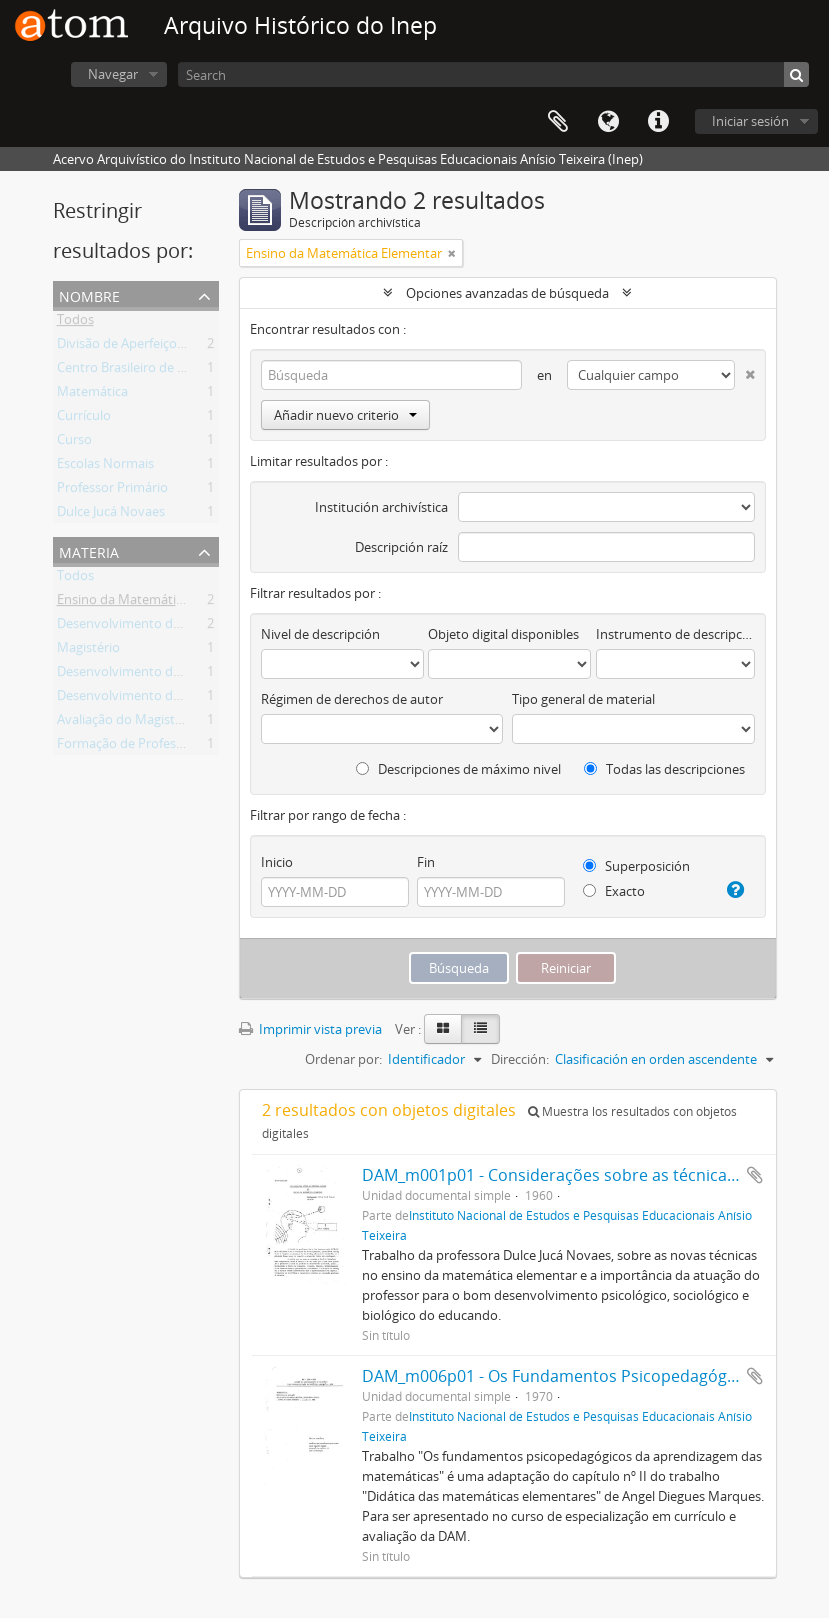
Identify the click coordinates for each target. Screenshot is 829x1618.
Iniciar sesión (750, 121)
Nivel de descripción (320, 634)
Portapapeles (558, 122)
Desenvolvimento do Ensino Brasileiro (169, 675)
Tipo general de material (583, 699)
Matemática (92, 395)
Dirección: (520, 1059)
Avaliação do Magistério (127, 723)
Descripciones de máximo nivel (458, 769)
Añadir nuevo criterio (345, 415)
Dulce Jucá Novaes (111, 515)
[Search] (493, 74)
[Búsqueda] (796, 74)
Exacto (614, 891)
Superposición (636, 866)
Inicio (277, 862)
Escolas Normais (105, 467)
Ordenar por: (343, 1059)
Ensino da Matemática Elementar (155, 603)
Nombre (89, 294)
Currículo (84, 419)
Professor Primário (112, 491)
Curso (74, 443)
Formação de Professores (132, 747)
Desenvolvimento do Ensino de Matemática (186, 699)
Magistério (88, 651)
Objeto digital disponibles (503, 634)
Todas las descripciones (664, 769)
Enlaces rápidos (658, 122)
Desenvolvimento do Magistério (152, 627)
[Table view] (480, 1029)
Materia (89, 550)
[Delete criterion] (745, 370)
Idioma (608, 122)
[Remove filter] (452, 253)
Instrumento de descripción (675, 634)
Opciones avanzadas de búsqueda (507, 293)
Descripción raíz (401, 547)
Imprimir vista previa (310, 1029)
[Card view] (443, 1029)
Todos (75, 323)
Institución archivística (381, 507)
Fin (426, 862)
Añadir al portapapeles (755, 1175)
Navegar (113, 74)
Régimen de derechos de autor (352, 699)
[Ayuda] (734, 890)
